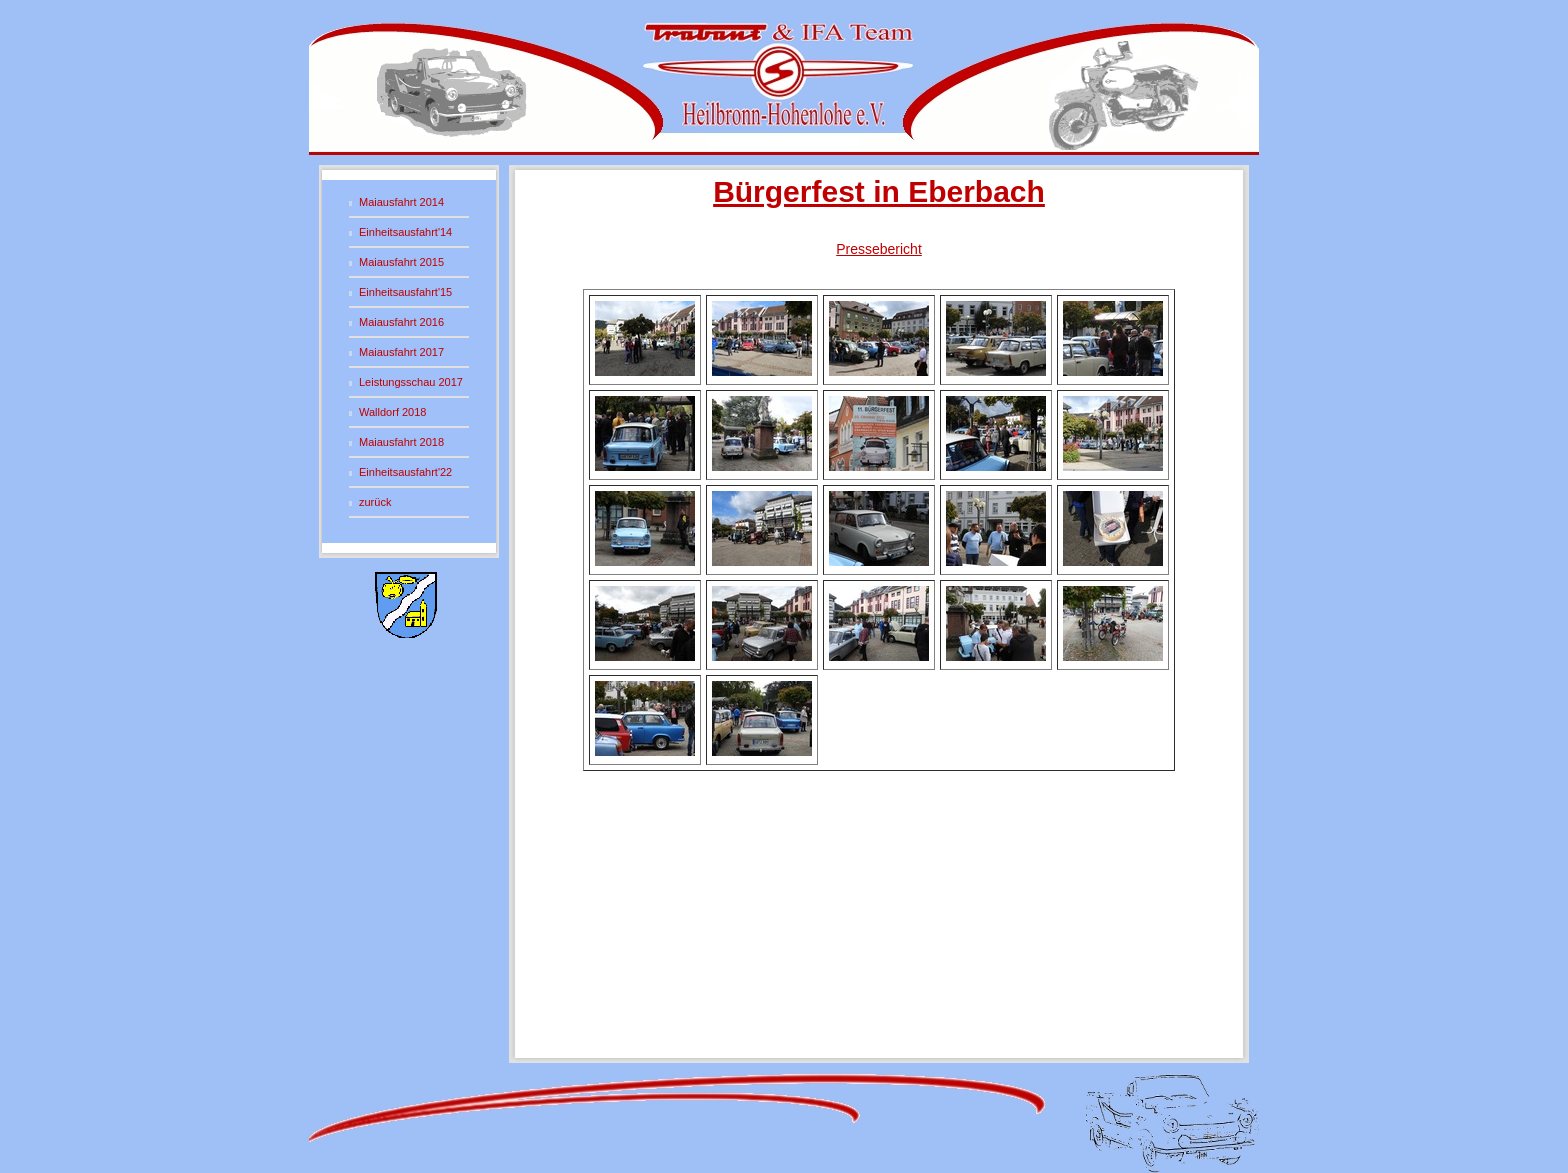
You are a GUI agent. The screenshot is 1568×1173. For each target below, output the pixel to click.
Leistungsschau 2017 (411, 382)
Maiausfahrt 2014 (401, 202)
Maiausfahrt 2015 (401, 262)
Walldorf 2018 (392, 412)
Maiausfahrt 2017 (401, 352)
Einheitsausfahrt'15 (405, 292)
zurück (375, 502)
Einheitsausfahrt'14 (405, 232)
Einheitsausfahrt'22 (405, 472)
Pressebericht (879, 249)
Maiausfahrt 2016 (401, 322)
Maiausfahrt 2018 (401, 442)
